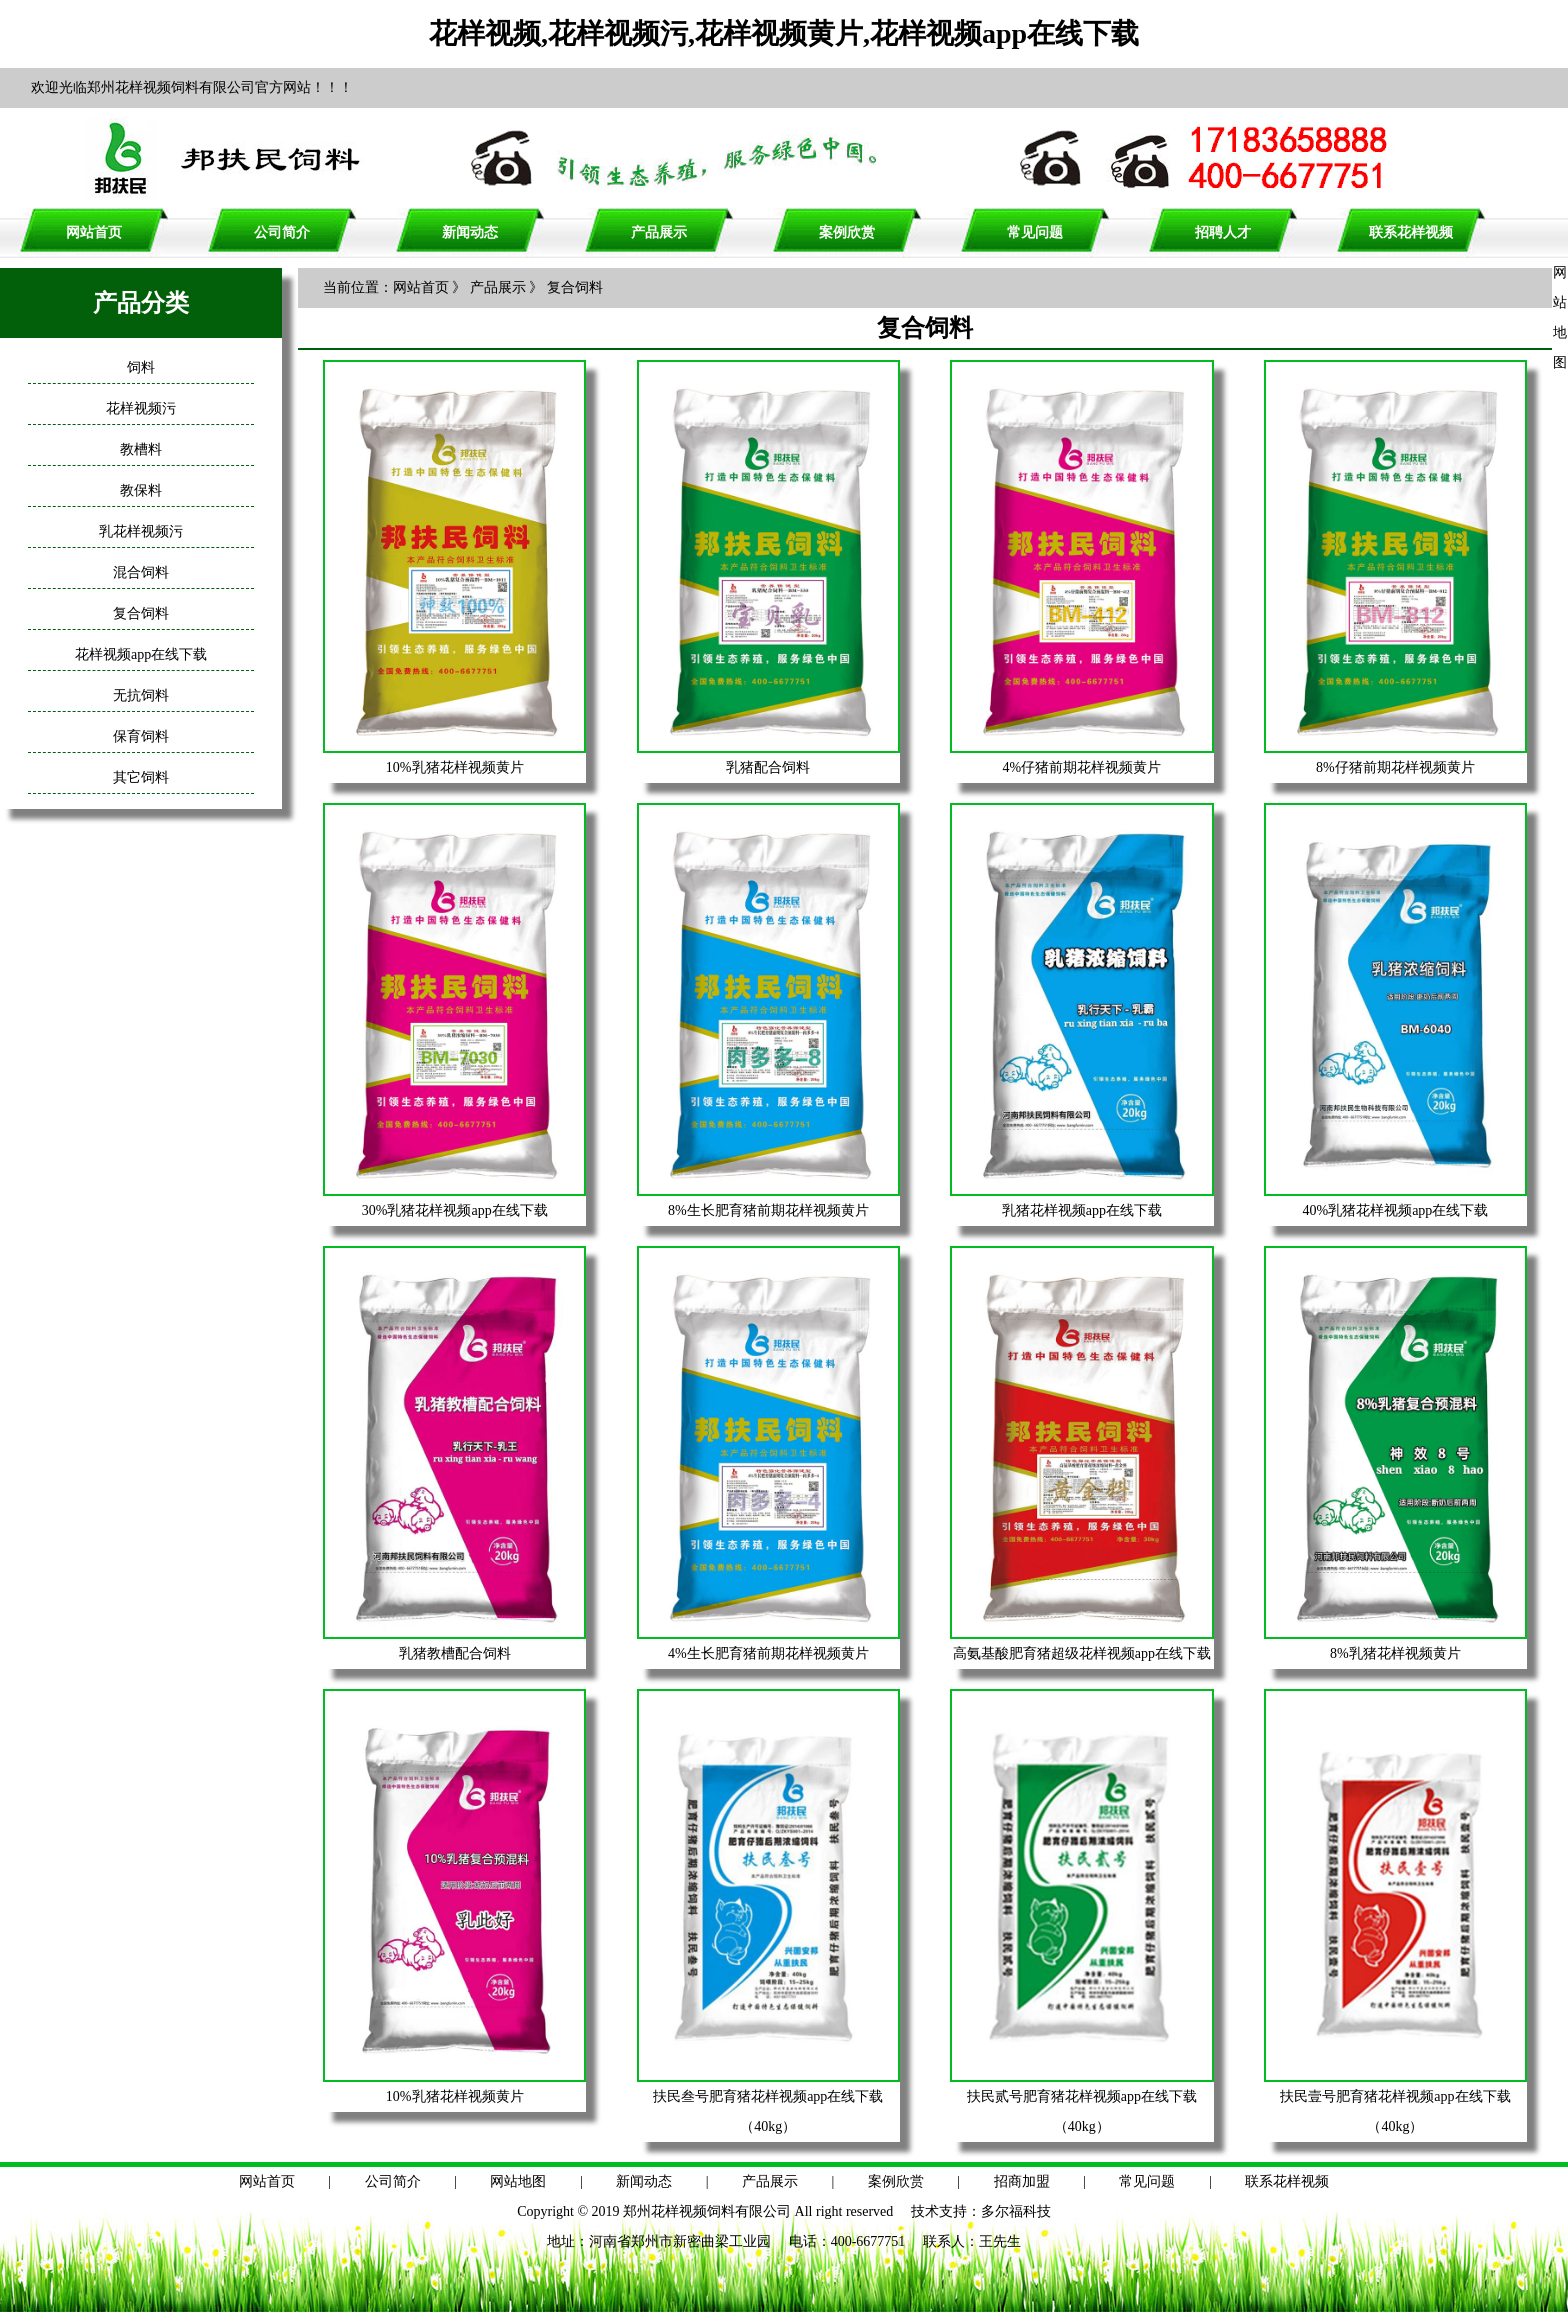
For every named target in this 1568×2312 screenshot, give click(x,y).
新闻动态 (470, 232)
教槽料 (141, 449)
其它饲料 (141, 777)
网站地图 (518, 2181)
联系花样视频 (1411, 232)
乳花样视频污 (141, 531)
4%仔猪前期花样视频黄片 (1082, 767)
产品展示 (659, 232)
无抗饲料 (141, 695)
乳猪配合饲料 (768, 767)
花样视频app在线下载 (141, 654)
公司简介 (282, 232)
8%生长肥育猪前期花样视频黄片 (768, 1210)
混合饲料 (141, 572)
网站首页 (94, 232)
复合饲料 (141, 613)
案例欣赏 (847, 232)
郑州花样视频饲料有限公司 (707, 2211)
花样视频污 (141, 408)
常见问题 (1035, 232)
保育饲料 (141, 736)
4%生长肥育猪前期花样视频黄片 (768, 1653)
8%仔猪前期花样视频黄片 (1395, 767)
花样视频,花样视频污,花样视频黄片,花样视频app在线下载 (784, 33)
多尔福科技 (1016, 2211)
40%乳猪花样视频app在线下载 (1395, 1210)
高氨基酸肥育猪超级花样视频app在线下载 (1082, 1653)
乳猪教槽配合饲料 (455, 1653)
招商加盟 (1022, 2181)
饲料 (141, 367)
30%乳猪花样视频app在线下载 (455, 1210)
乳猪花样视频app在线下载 (1082, 1210)
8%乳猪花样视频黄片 (1395, 1653)
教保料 (141, 490)
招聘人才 (1223, 232)
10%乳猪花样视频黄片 (455, 767)
